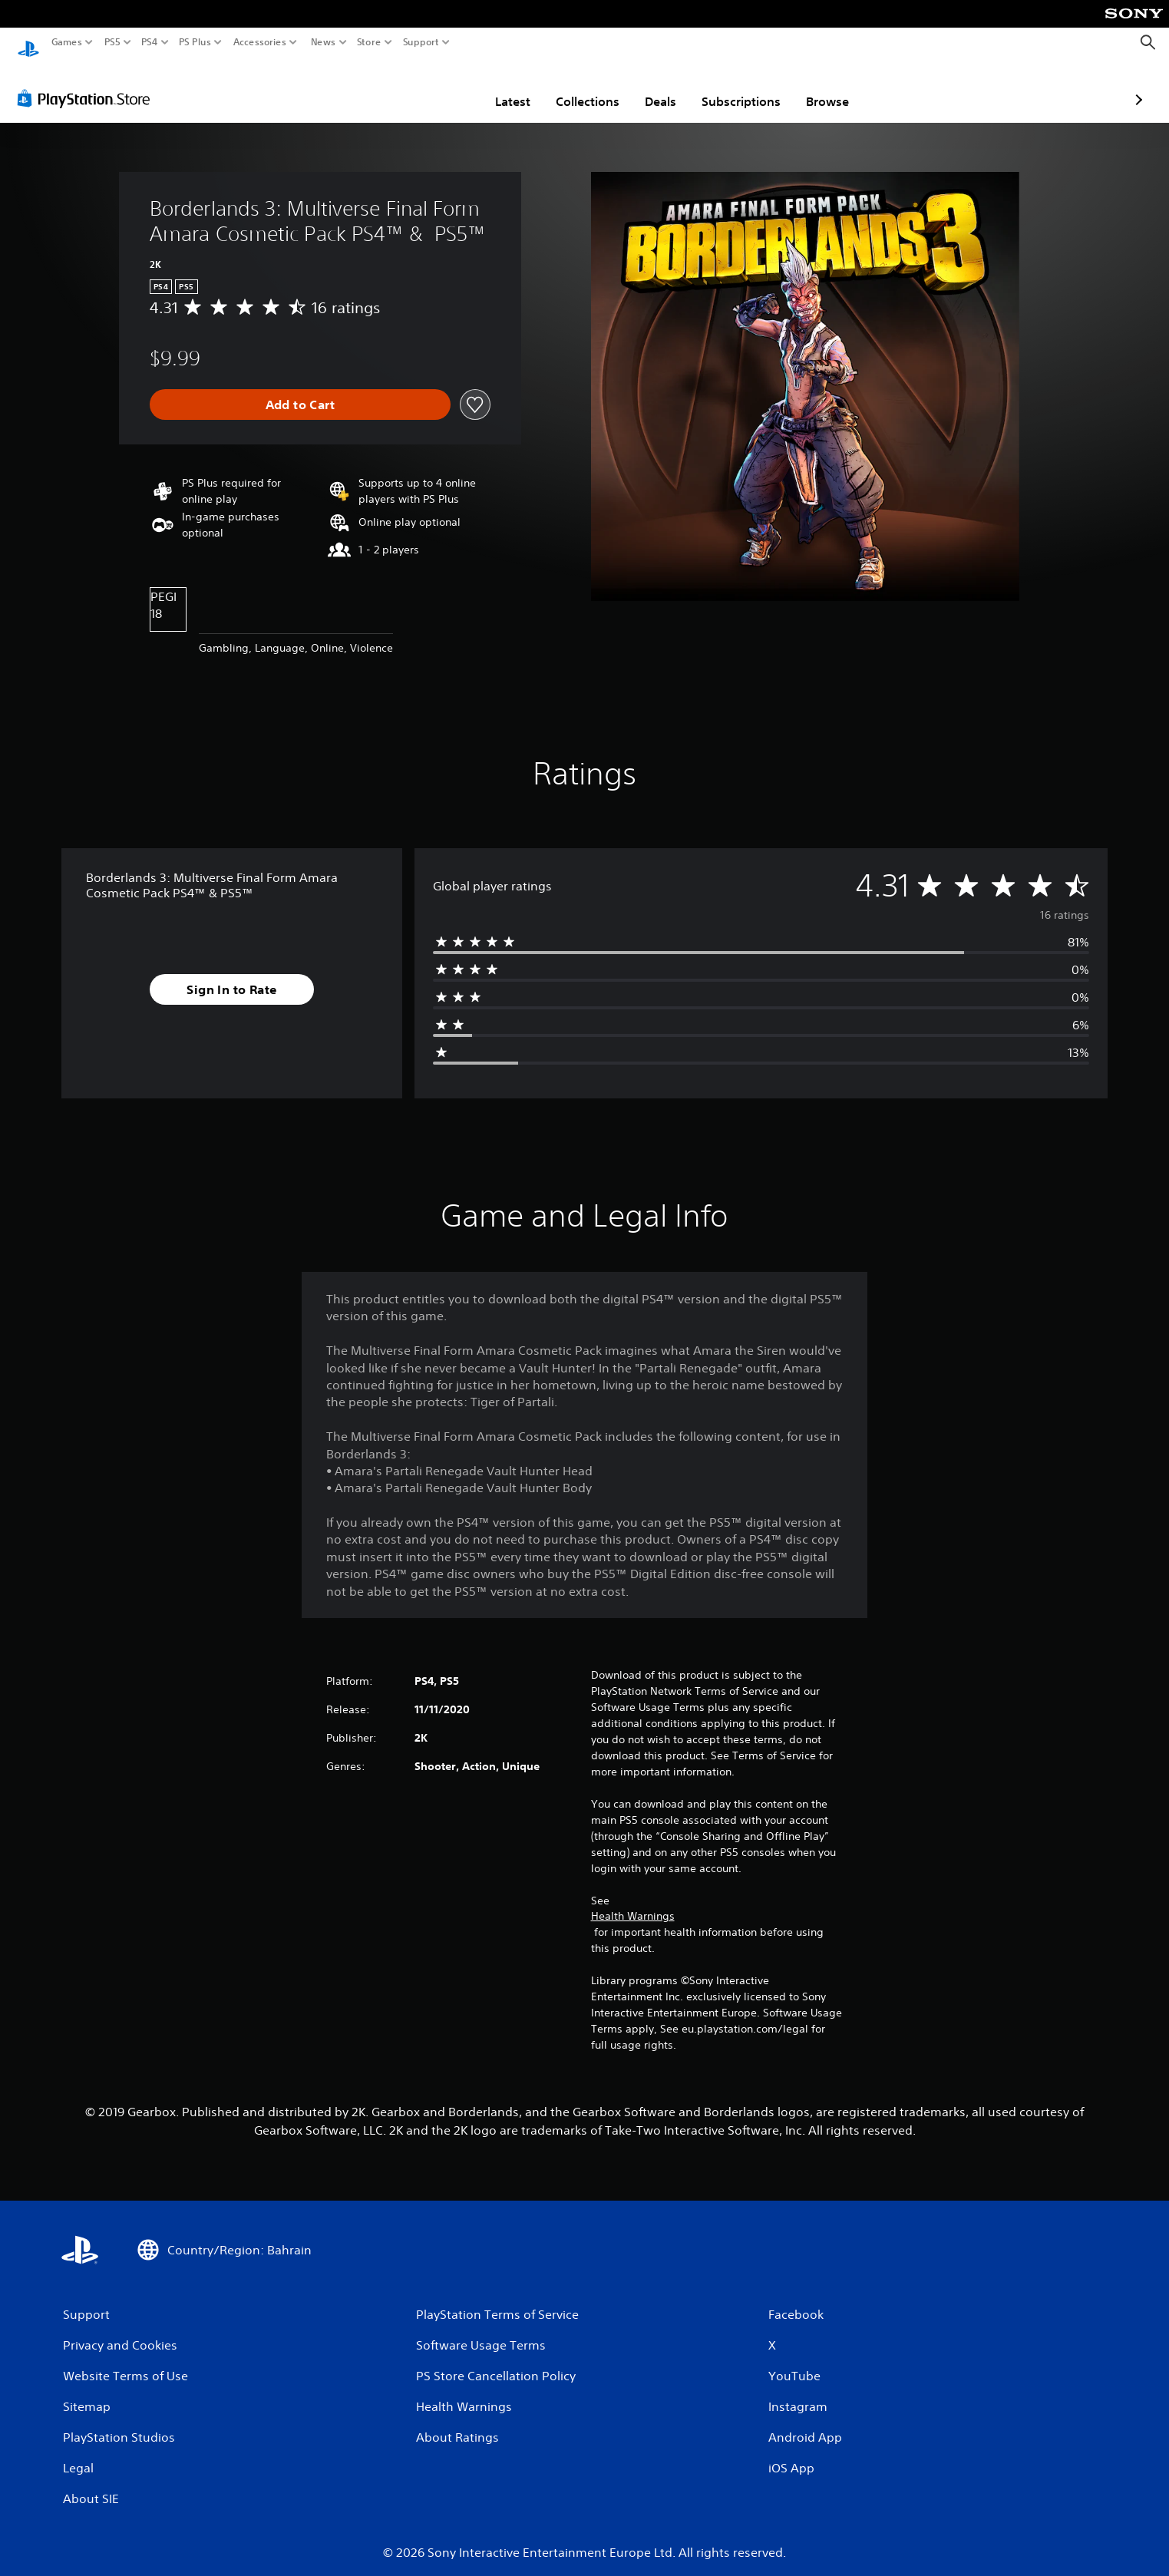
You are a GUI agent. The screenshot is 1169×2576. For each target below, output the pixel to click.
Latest (423, 86)
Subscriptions (652, 86)
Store (369, 42)
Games (66, 42)
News (322, 42)
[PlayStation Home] (28, 43)
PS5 (112, 42)
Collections (498, 86)
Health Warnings (633, 1901)
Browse (738, 86)
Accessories (259, 42)
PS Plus (195, 42)
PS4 (149, 42)
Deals (571, 86)
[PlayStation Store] (87, 83)
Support (421, 42)
